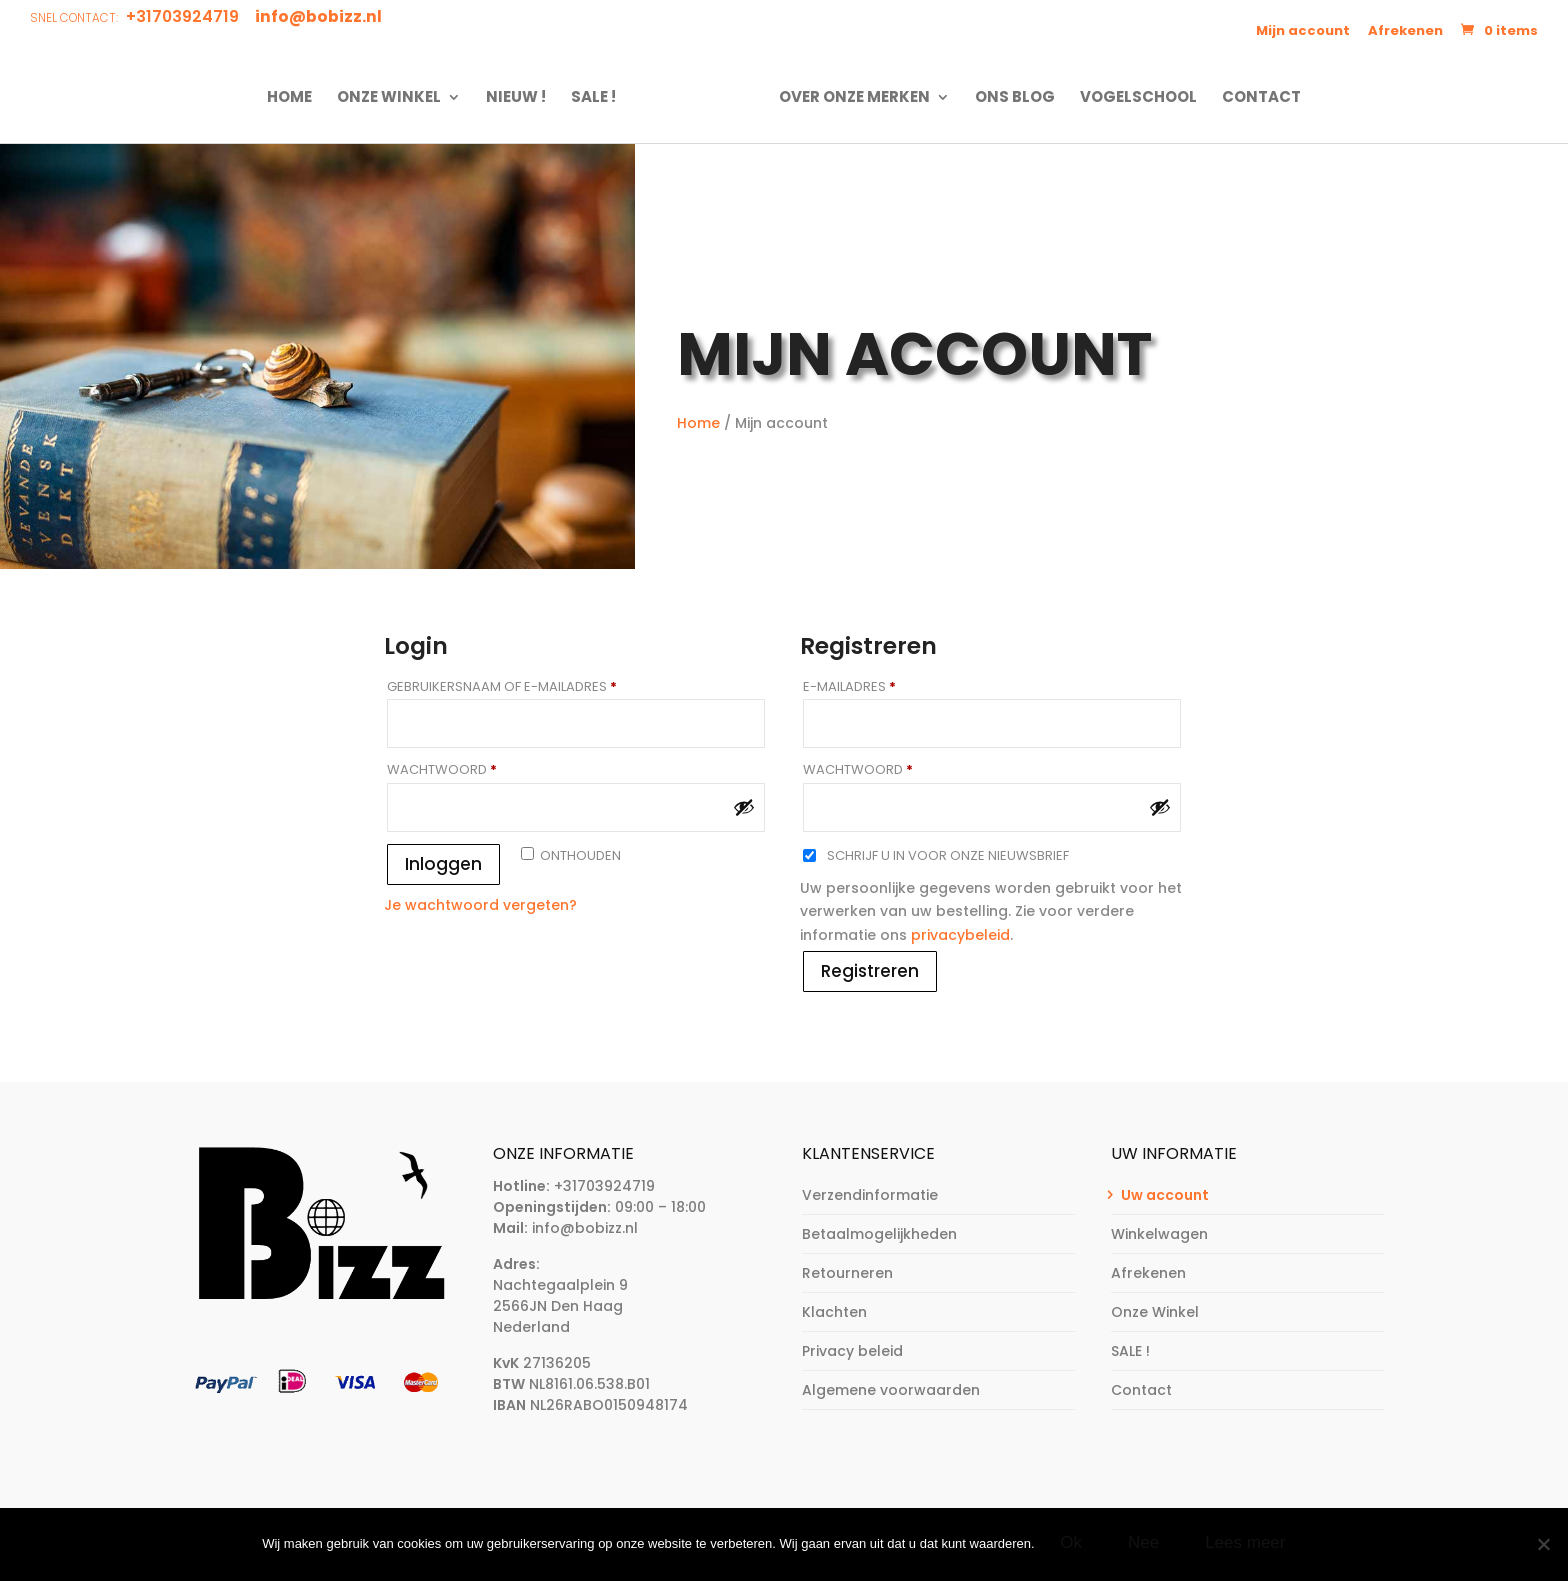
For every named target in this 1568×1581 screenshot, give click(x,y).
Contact (1255, 98)
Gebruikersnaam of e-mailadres (526, 686)
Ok (1074, 1544)
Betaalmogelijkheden (879, 1234)
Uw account (1165, 1195)
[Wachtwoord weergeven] (744, 807)
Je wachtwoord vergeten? (480, 905)
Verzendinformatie (870, 1195)
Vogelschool (1132, 98)
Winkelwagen (1159, 1234)
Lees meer (1248, 1544)
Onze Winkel (395, 98)
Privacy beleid (852, 1351)
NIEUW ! (522, 98)
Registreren (870, 971)
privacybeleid (960, 935)
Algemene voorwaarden (891, 1390)
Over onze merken (848, 98)
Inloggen (443, 864)
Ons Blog (1009, 98)
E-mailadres (873, 686)
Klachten (834, 1312)
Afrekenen (1405, 30)
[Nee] (1543, 1545)
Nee (1145, 1544)
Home (295, 98)
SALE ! (599, 98)
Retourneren (847, 1273)
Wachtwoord (466, 769)
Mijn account (1303, 30)
